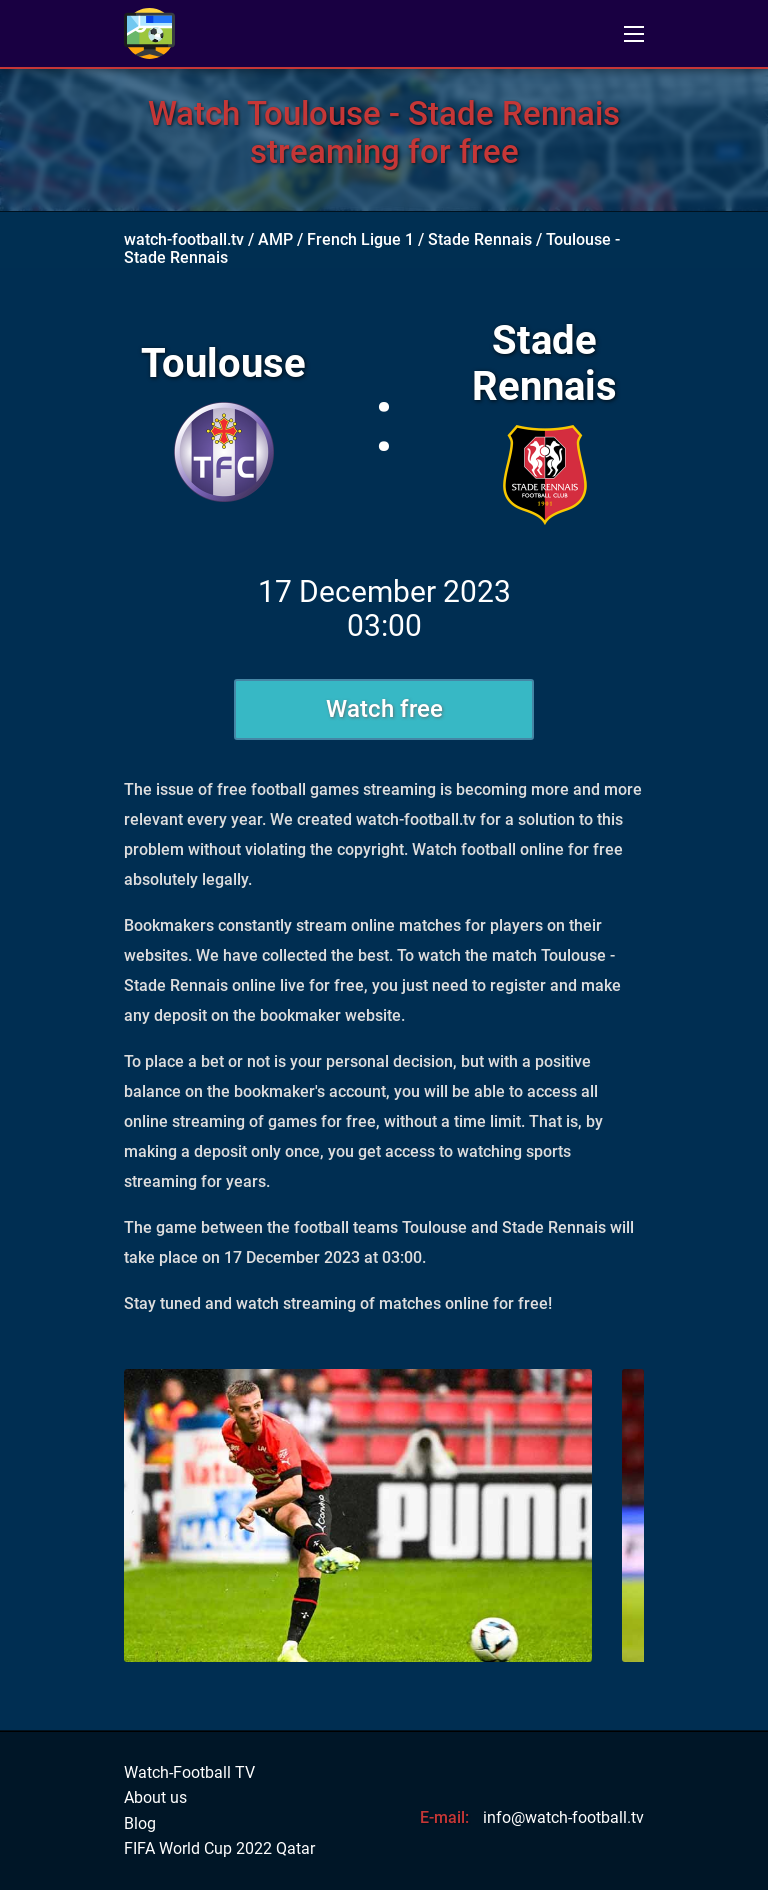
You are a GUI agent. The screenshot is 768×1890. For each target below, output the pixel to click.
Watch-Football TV (189, 1773)
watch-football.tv (184, 239)
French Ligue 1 (360, 239)
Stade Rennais (480, 239)
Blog (140, 1824)
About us (155, 1798)
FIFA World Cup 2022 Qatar (219, 1849)
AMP (275, 239)
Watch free (384, 709)
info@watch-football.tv (563, 1817)
